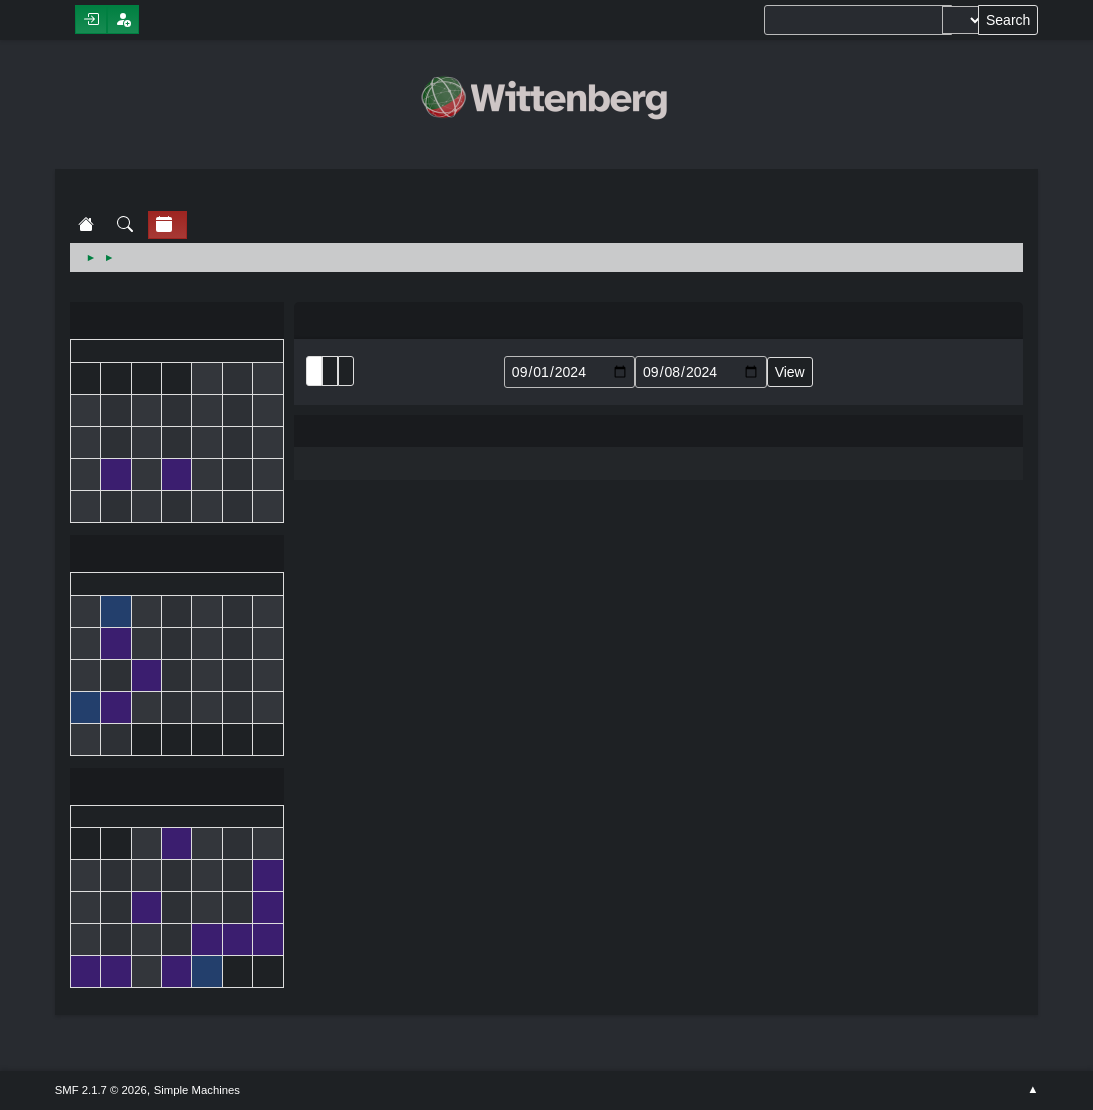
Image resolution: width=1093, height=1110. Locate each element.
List (314, 371)
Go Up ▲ (1032, 1090)
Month (330, 371)
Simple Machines (197, 1090)
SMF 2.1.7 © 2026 (101, 1090)
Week (346, 371)
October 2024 (177, 788)
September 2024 (177, 555)
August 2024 (177, 322)
